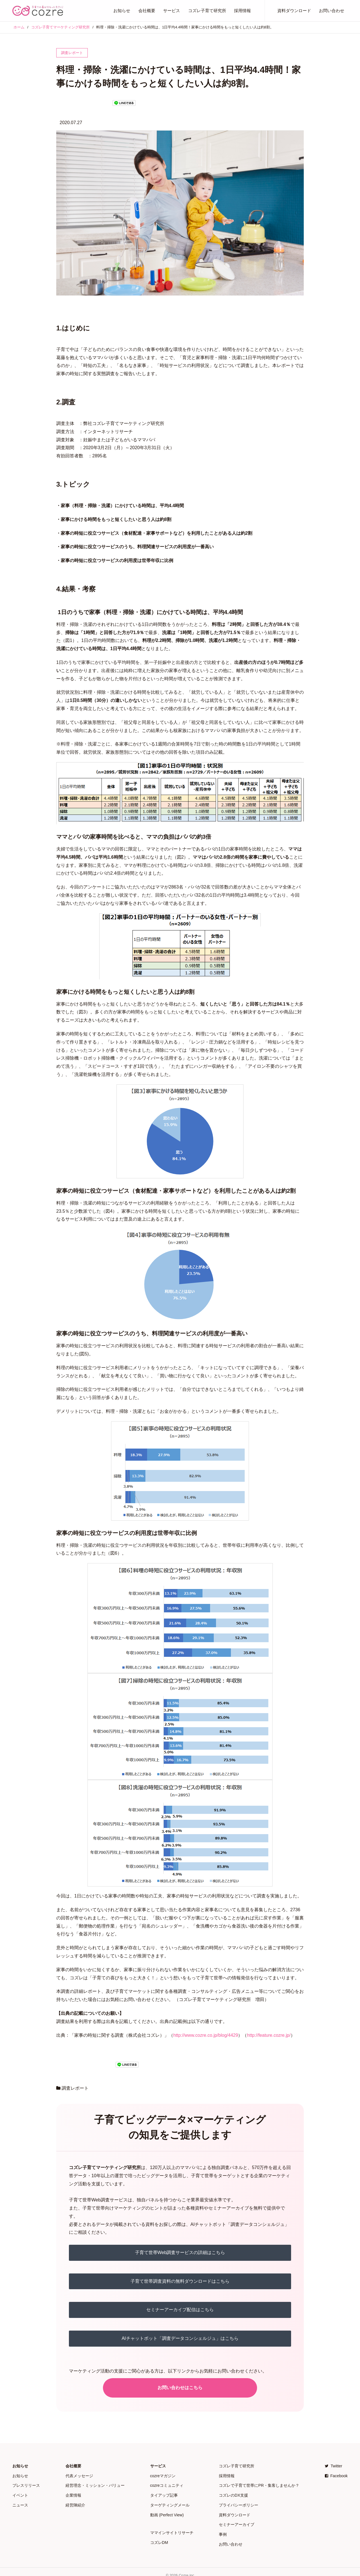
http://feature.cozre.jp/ (269, 2035)
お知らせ (121, 10)
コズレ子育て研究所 (207, 10)
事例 (223, 2528)
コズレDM (159, 2537)
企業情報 (73, 2492)
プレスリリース (26, 2483)
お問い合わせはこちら (180, 2387)
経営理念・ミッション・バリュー (95, 2483)
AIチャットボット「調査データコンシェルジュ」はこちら (180, 2338)
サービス (171, 10)
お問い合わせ (331, 10)
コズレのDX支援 (233, 2492)
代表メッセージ (79, 2474)
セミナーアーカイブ (236, 2519)
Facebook (336, 2474)
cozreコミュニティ (166, 2483)
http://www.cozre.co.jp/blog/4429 (205, 2035)
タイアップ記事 (164, 2492)
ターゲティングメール (170, 2501)
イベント (20, 2492)
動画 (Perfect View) (167, 2510)
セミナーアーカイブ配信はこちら (180, 2309)
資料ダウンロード (294, 10)
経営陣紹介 (75, 2501)
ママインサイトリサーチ (172, 2528)
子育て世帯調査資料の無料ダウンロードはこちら (180, 2281)
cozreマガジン (163, 2474)
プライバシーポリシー (238, 2501)
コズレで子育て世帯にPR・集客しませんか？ (259, 2483)
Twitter (333, 2465)
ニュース (20, 2501)
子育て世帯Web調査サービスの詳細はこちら (180, 2252)
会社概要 (146, 10)
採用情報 (242, 10)
